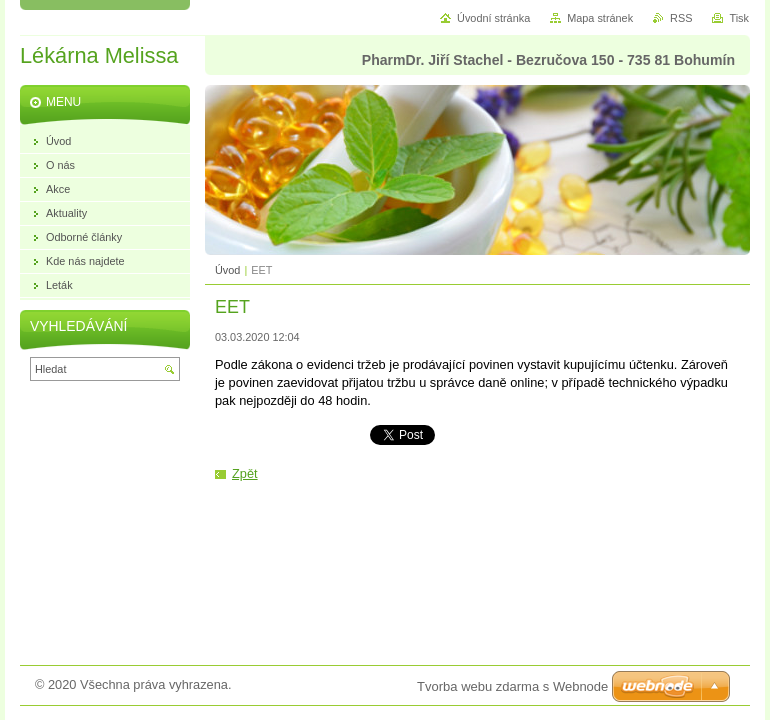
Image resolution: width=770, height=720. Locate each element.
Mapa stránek (600, 18)
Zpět (245, 473)
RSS (681, 18)
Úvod (227, 270)
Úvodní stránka (493, 18)
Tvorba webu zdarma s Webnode (512, 686)
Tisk (739, 18)
